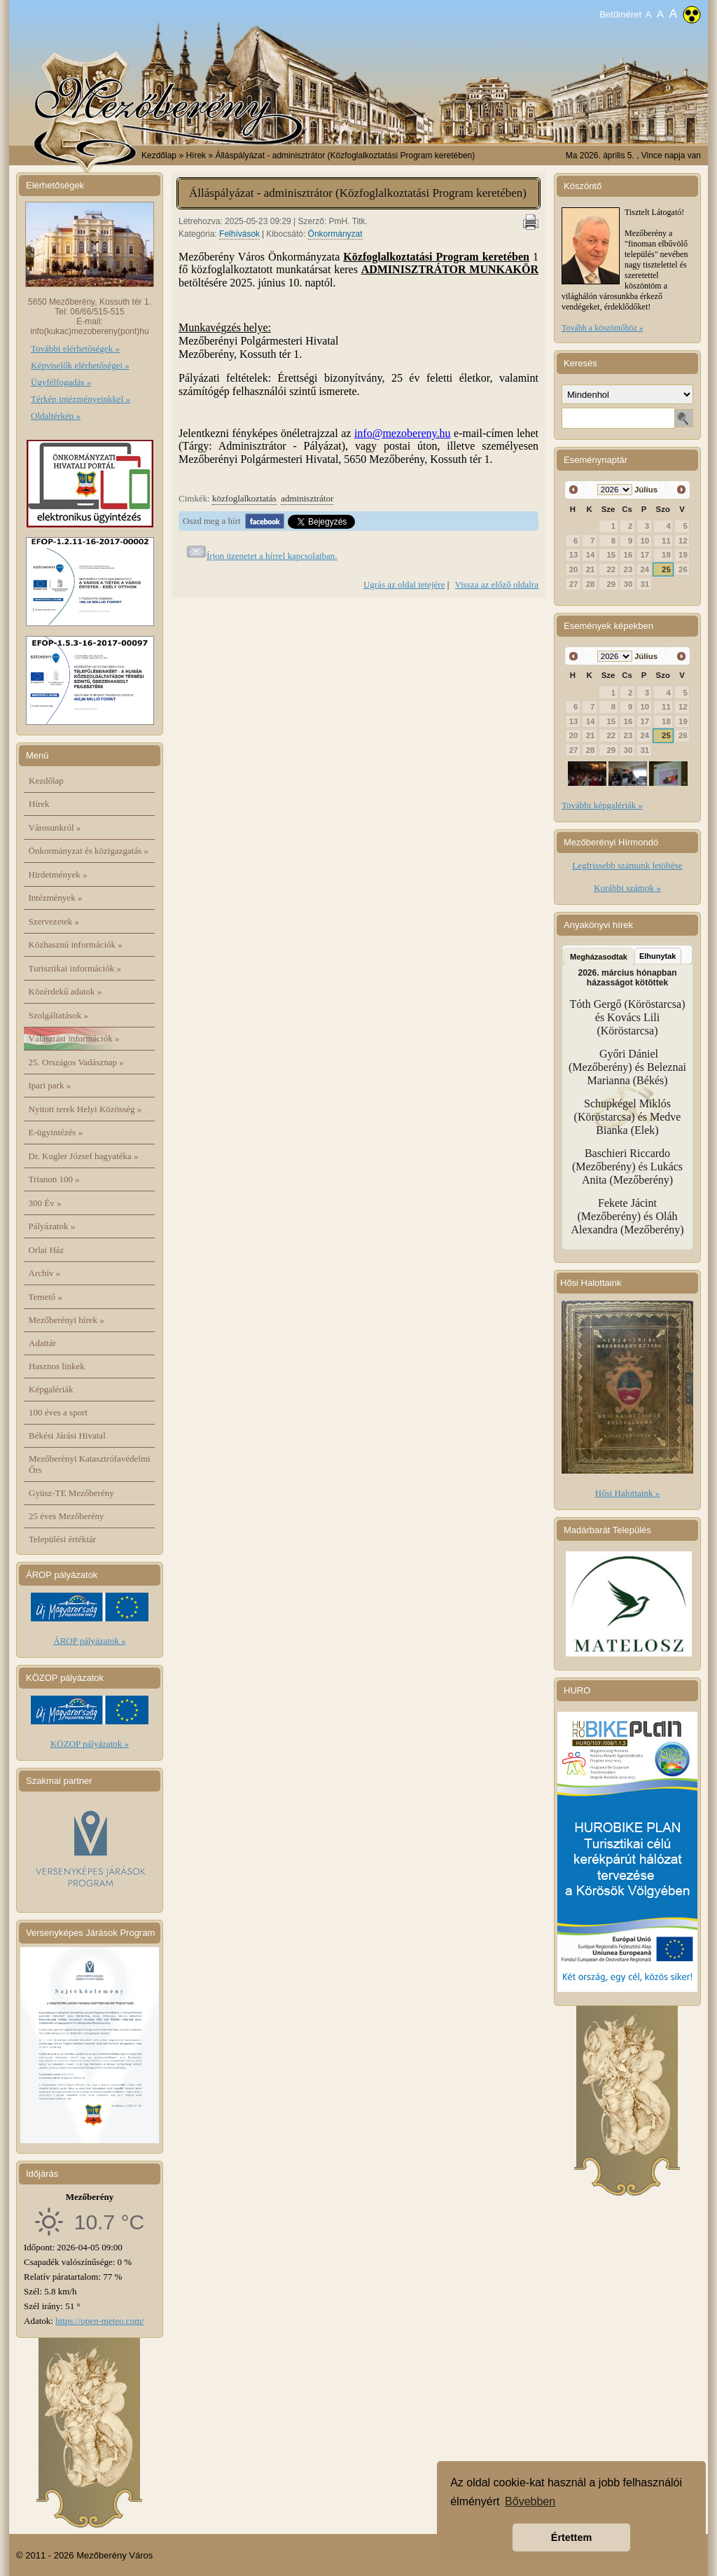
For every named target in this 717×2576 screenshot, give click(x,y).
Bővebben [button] (530, 2501)
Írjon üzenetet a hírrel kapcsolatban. (272, 555)
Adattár (42, 1343)
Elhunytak (657, 956)
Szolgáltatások (59, 1015)
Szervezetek (54, 921)
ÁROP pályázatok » (89, 1640)
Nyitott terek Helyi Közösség (85, 1109)
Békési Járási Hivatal (67, 1435)
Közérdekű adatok (65, 991)
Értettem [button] (571, 2537)
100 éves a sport (58, 1412)
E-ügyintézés (56, 1132)
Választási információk (74, 1038)
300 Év (45, 1203)
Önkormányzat (335, 234)
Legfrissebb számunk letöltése (627, 865)
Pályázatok (52, 1226)
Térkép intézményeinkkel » (80, 399)
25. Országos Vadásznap (76, 1062)
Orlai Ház (46, 1250)
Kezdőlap (158, 155)
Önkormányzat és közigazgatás (88, 850)
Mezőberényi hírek (66, 1320)
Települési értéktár (62, 1539)
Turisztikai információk (75, 968)
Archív (45, 1273)
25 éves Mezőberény (66, 1516)
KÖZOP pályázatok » (89, 1743)
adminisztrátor (307, 498)
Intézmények (56, 897)
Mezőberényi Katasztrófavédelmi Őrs (90, 1464)
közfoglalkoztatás (244, 498)
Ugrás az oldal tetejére (404, 584)
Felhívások (239, 234)
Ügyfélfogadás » (61, 382)
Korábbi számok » (627, 887)
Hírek (39, 803)
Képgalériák (51, 1389)
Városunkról (55, 827)
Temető (46, 1297)
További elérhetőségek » (75, 348)
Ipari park (50, 1085)
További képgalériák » (602, 805)
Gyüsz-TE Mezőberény (71, 1493)
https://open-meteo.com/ (99, 2320)
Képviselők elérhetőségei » (80, 365)
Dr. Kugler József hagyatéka (84, 1156)
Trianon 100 (54, 1179)
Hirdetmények (58, 874)
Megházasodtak (598, 957)
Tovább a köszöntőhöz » (602, 328)
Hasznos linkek (57, 1366)
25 (666, 569)
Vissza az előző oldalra (496, 584)
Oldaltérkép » (56, 415)
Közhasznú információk (76, 944)
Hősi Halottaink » (627, 1493)
